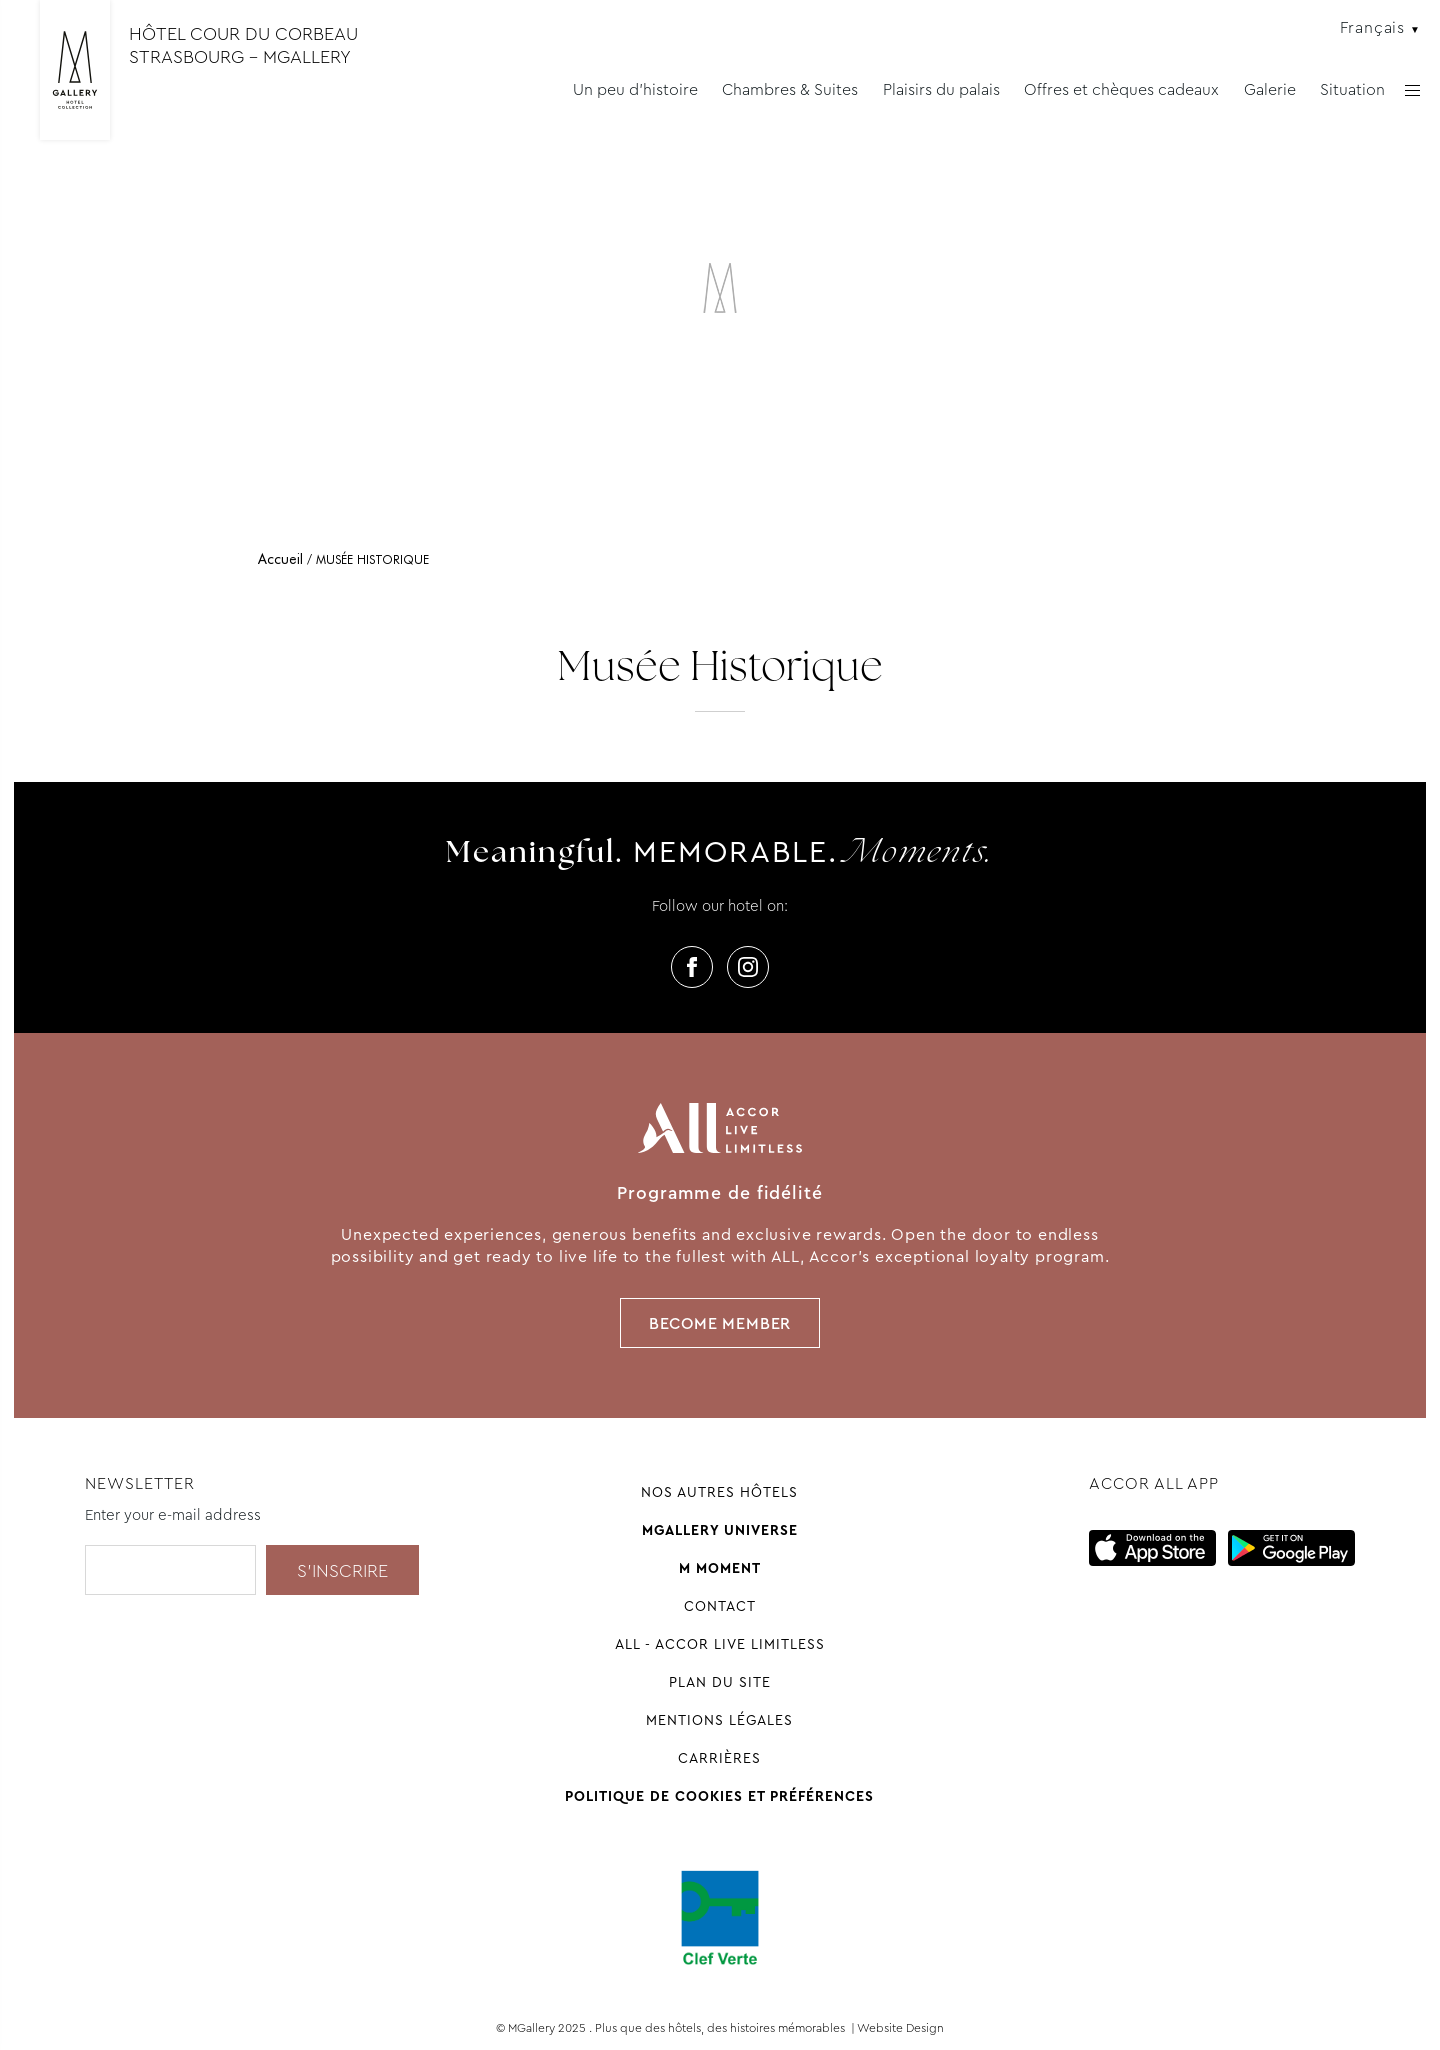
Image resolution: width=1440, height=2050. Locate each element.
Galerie (1270, 89)
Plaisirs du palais (941, 89)
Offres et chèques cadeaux (1121, 89)
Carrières (719, 1758)
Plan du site (720, 1682)
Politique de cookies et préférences (719, 1796)
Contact (720, 1606)
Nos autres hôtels (719, 1492)
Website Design (900, 2028)
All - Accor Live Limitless (720, 1644)
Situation (1352, 89)
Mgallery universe (720, 1530)
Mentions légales (719, 1720)
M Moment (720, 1568)
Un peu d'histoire (635, 89)
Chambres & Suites (790, 89)
